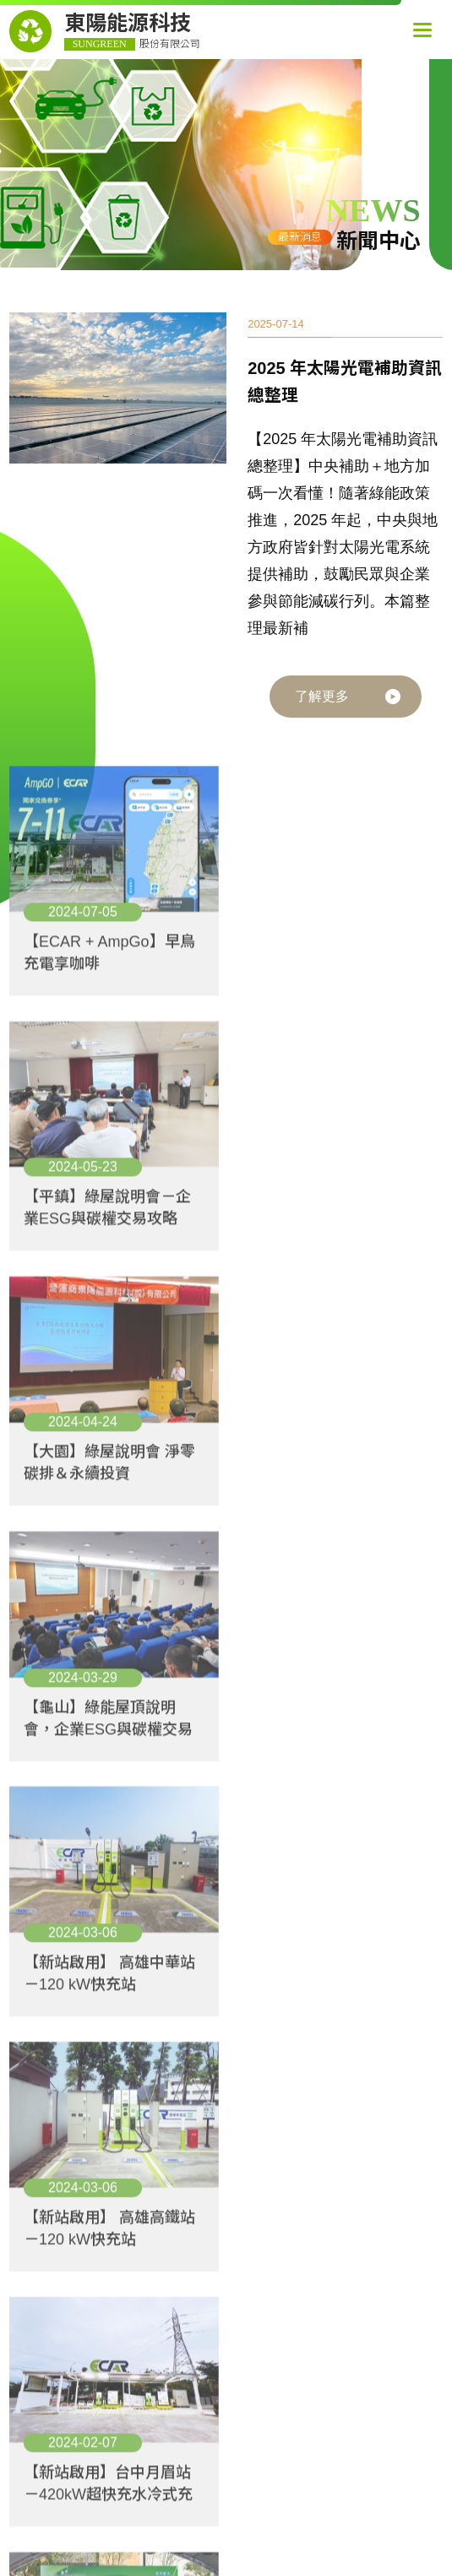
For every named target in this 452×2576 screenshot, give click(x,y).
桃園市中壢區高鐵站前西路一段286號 (298, 2342)
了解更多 (322, 698)
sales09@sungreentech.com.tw (281, 2385)
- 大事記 (43, 2318)
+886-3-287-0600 (305, 2363)
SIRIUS (379, 2434)
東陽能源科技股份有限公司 (302, 2204)
